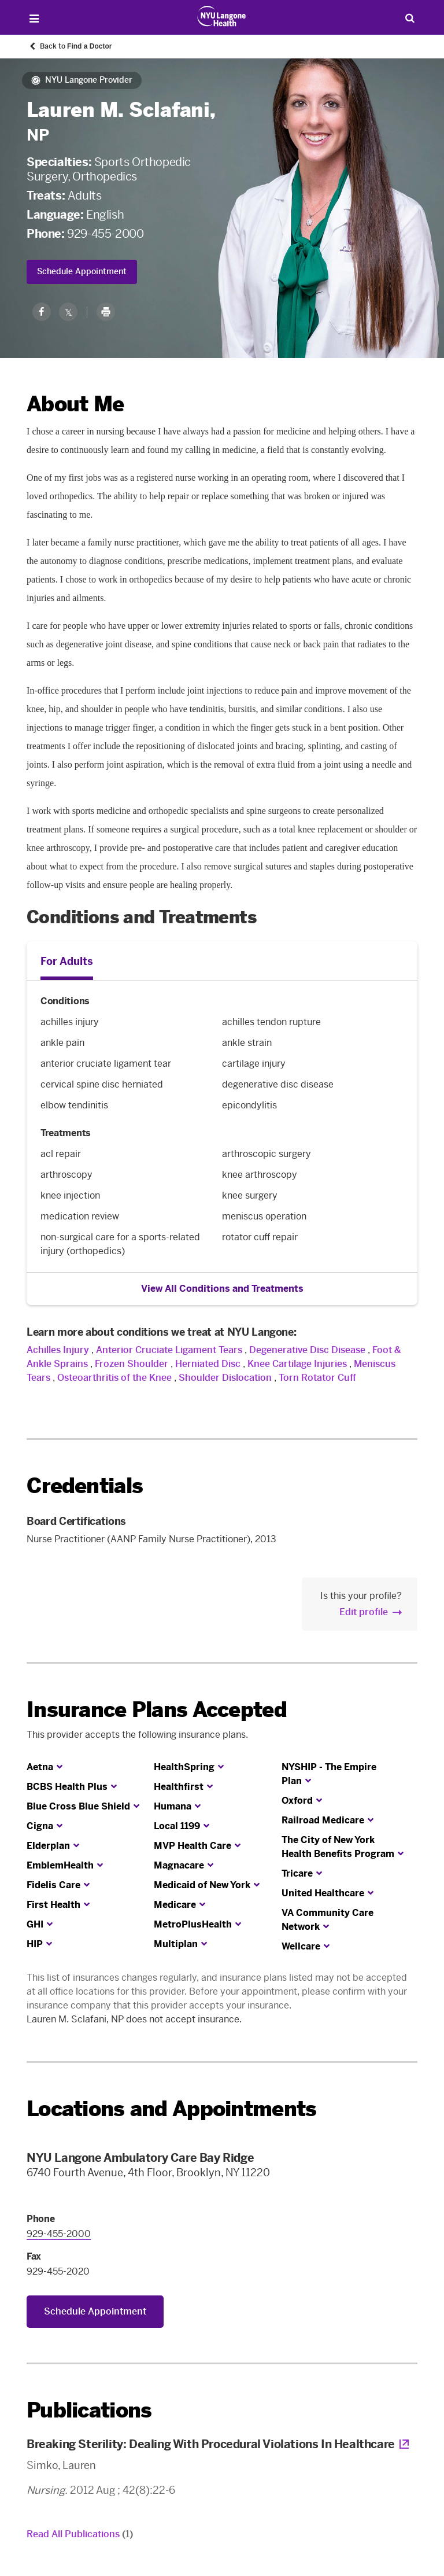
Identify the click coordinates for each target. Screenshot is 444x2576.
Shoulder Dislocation (225, 1377)
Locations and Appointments (171, 2108)
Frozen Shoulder (131, 1363)
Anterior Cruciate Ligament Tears (169, 1349)
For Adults (66, 961)
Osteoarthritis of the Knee (114, 1377)
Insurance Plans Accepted (157, 1709)
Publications (89, 2410)
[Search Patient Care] (410, 17)
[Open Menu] (34, 19)
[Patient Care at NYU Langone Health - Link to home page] (221, 16)
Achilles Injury (58, 1349)
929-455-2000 (105, 234)
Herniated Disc (207, 1363)
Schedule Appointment (82, 272)
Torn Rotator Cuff (317, 1377)
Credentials (85, 1485)
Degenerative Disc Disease (307, 1349)
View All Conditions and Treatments (222, 1288)
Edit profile (363, 1611)
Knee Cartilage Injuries (297, 1363)
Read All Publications (80, 2534)
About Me (75, 404)
